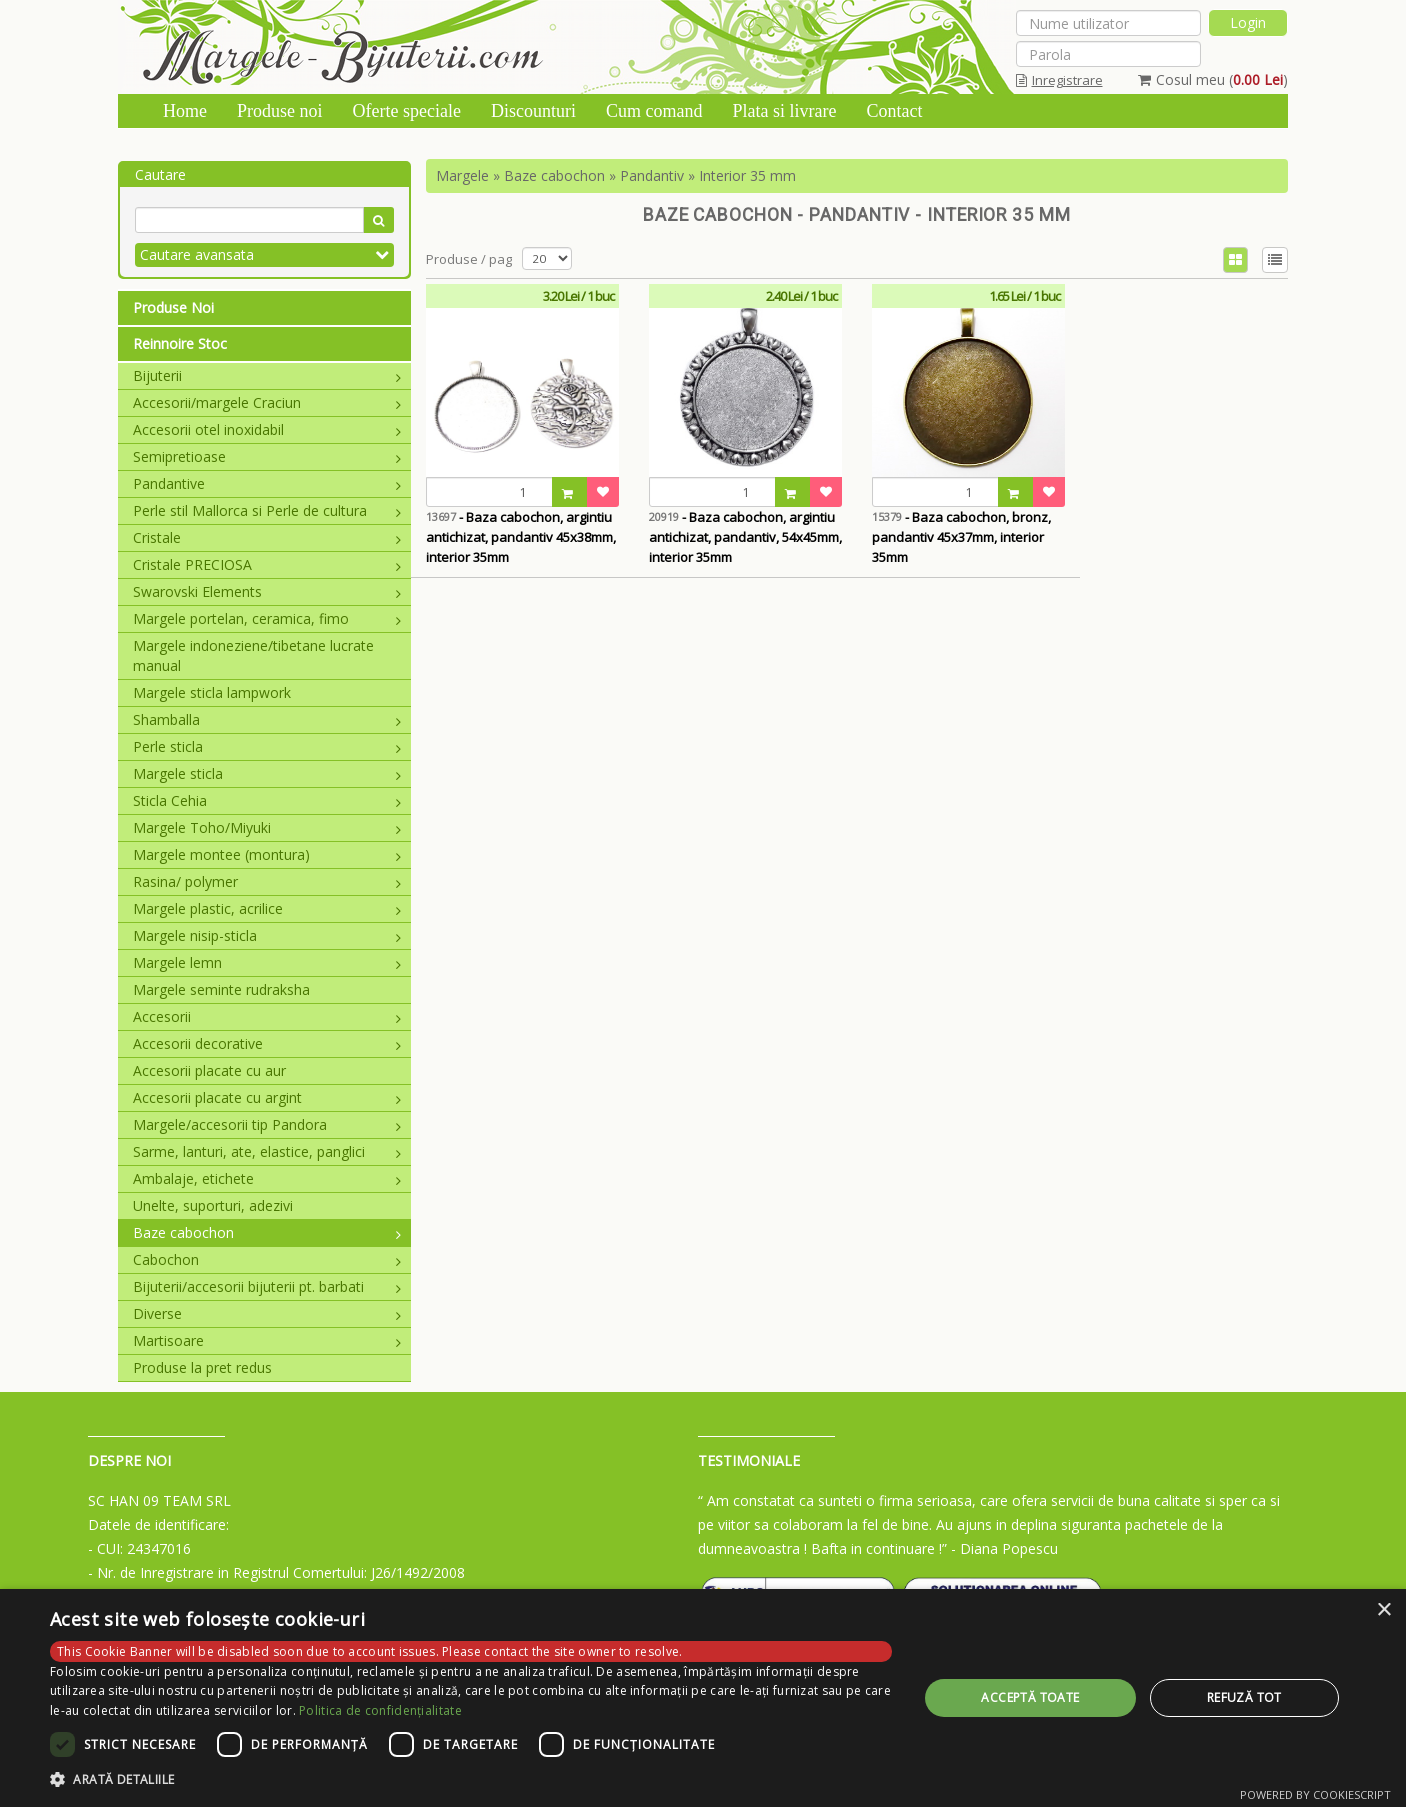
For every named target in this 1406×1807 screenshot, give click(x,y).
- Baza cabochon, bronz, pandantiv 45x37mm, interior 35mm (961, 537)
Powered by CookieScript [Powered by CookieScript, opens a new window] (1315, 1794)
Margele (462, 175)
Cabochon (267, 1259)
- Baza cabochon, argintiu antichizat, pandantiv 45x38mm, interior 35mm (521, 537)
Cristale (267, 537)
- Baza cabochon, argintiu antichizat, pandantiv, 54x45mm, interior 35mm (745, 537)
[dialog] (703, 1698)
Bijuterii (267, 375)
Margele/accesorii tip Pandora (267, 1124)
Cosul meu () (1213, 79)
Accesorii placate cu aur (209, 1070)
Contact (894, 111)
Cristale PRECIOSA (267, 564)
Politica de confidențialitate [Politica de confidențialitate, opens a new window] (380, 1710)
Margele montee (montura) (267, 854)
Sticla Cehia (267, 800)
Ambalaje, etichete (267, 1178)
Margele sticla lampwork (212, 692)
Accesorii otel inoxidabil (267, 429)
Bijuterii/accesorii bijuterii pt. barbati (267, 1286)
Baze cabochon (267, 1232)
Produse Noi (173, 307)
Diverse (267, 1313)
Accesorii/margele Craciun (267, 402)
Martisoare (267, 1340)
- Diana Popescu (1004, 1548)
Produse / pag (469, 259)
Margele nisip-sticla (267, 935)
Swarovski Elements (267, 591)
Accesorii (267, 1016)
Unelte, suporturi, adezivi (213, 1205)
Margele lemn (267, 962)
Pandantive (267, 483)
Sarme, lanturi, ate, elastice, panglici (267, 1151)
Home (185, 111)
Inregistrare (1059, 80)
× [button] (1383, 1610)
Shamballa (267, 719)
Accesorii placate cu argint (267, 1097)
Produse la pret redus (202, 1367)
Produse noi (280, 111)
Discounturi (533, 111)
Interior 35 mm (747, 175)
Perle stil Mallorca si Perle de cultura (267, 510)
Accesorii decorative (267, 1043)
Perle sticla (267, 746)
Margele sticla (267, 773)
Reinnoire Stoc (180, 343)
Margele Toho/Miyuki (267, 827)
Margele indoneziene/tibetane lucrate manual (253, 655)
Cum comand (654, 111)
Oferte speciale (407, 111)
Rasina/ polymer (267, 881)
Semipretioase (267, 456)
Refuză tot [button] (1244, 1697)
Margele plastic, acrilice (267, 908)
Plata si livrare (784, 111)
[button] (471, 1780)
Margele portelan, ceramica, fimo (267, 618)
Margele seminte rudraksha (221, 989)
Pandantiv (652, 175)
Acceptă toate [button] (1030, 1697)
